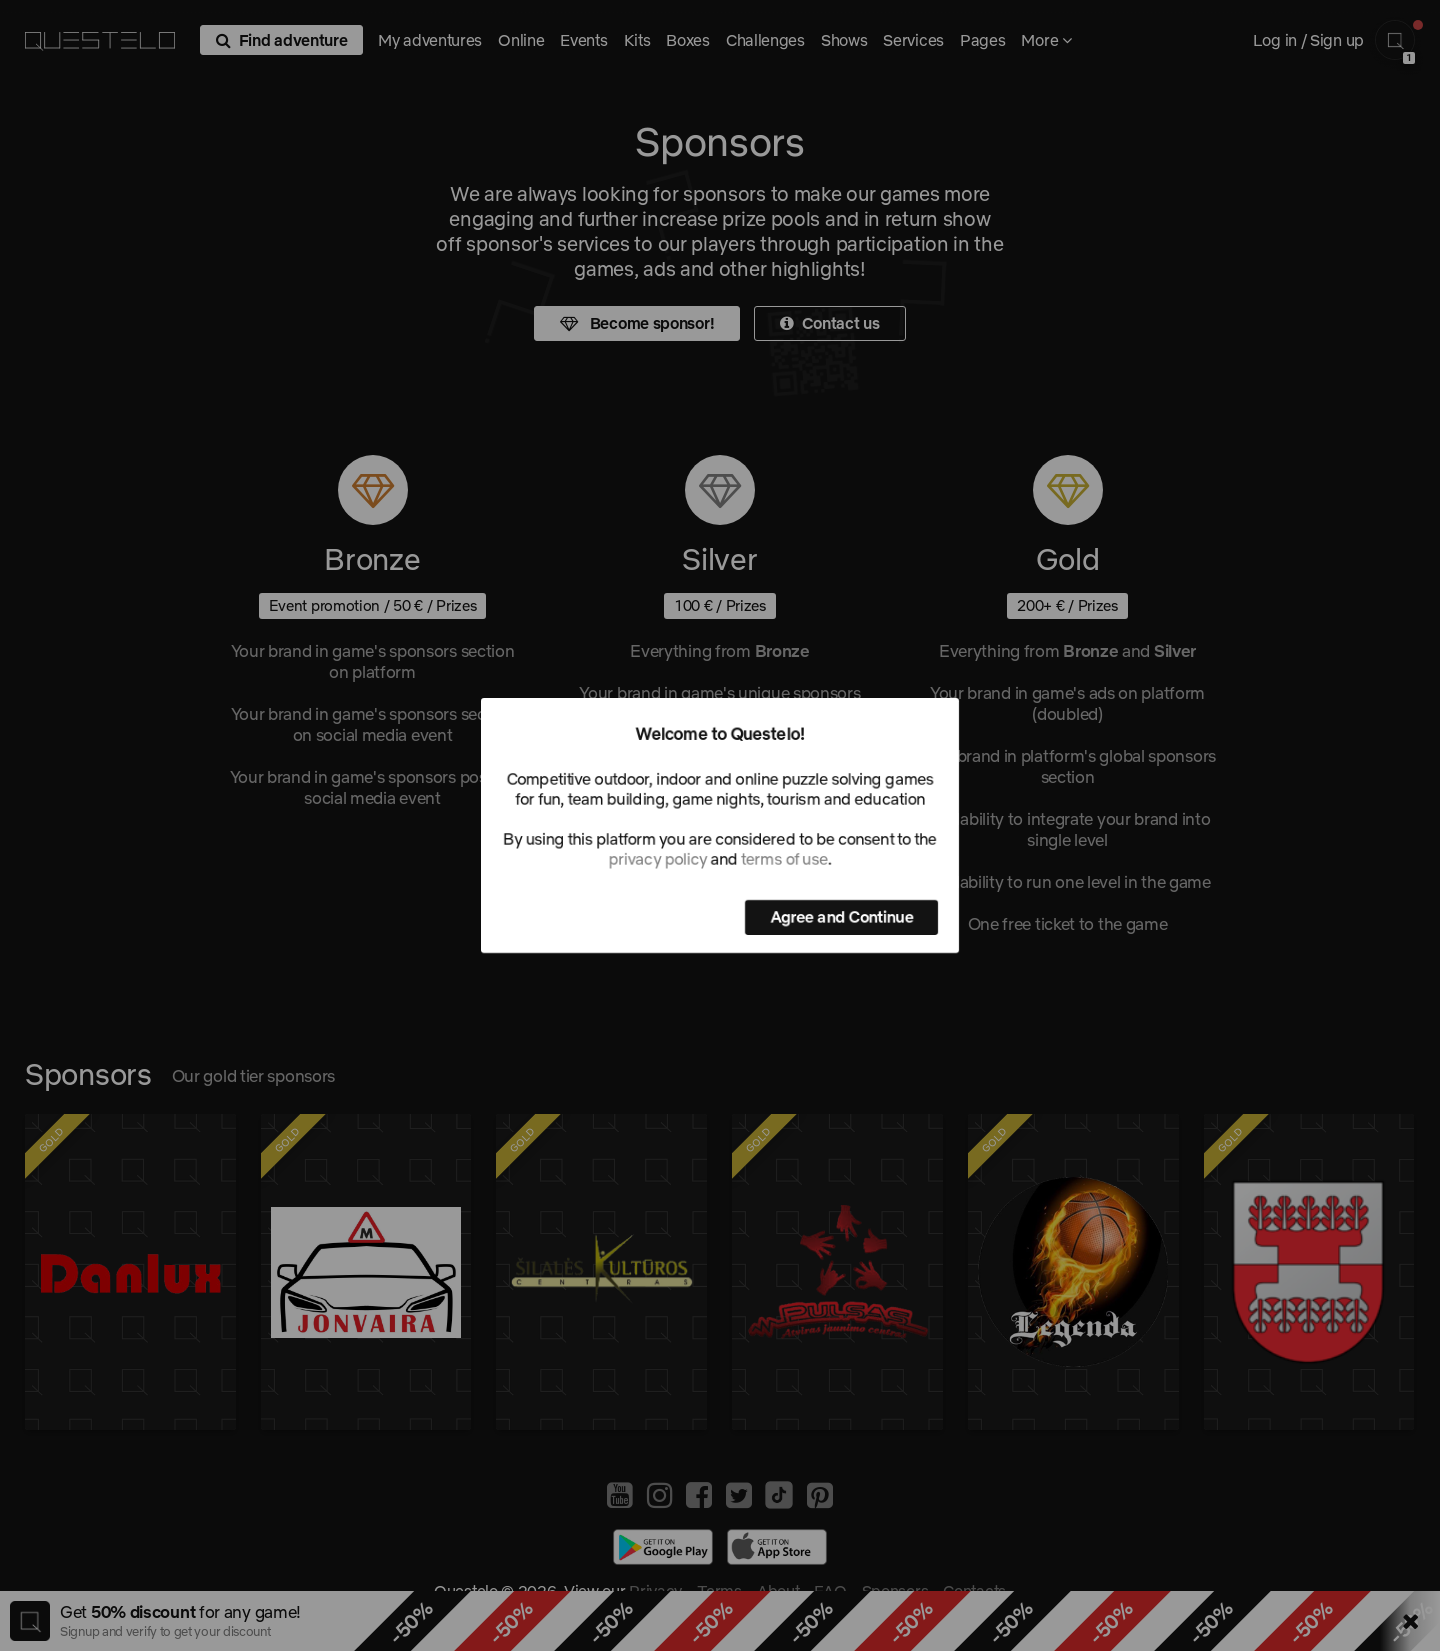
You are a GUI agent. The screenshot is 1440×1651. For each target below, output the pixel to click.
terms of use (784, 859)
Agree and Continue (841, 917)
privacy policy (658, 859)
